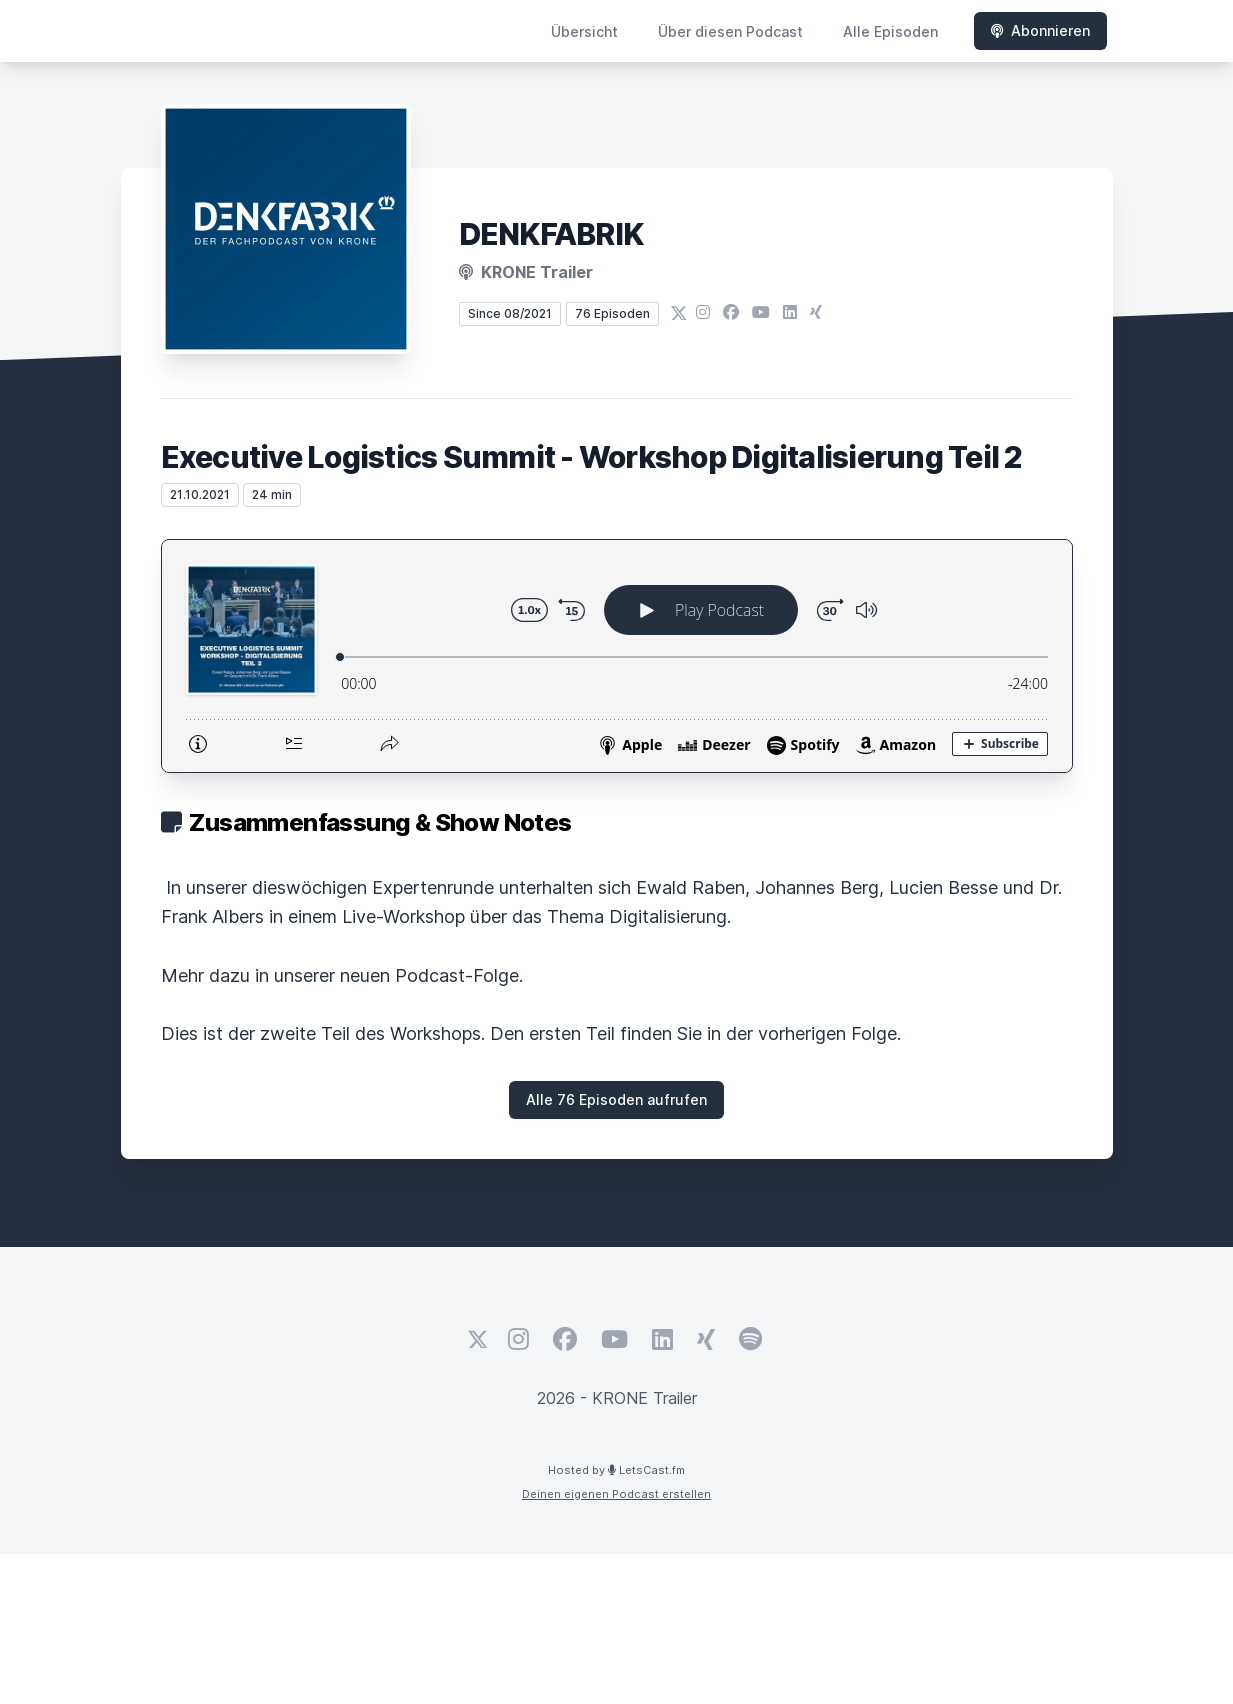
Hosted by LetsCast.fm (616, 1470)
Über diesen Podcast (730, 31)
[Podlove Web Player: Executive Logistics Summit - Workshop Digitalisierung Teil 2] (617, 656)
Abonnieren (1040, 30)
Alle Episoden (890, 31)
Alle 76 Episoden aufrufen (616, 1099)
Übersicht (584, 31)
